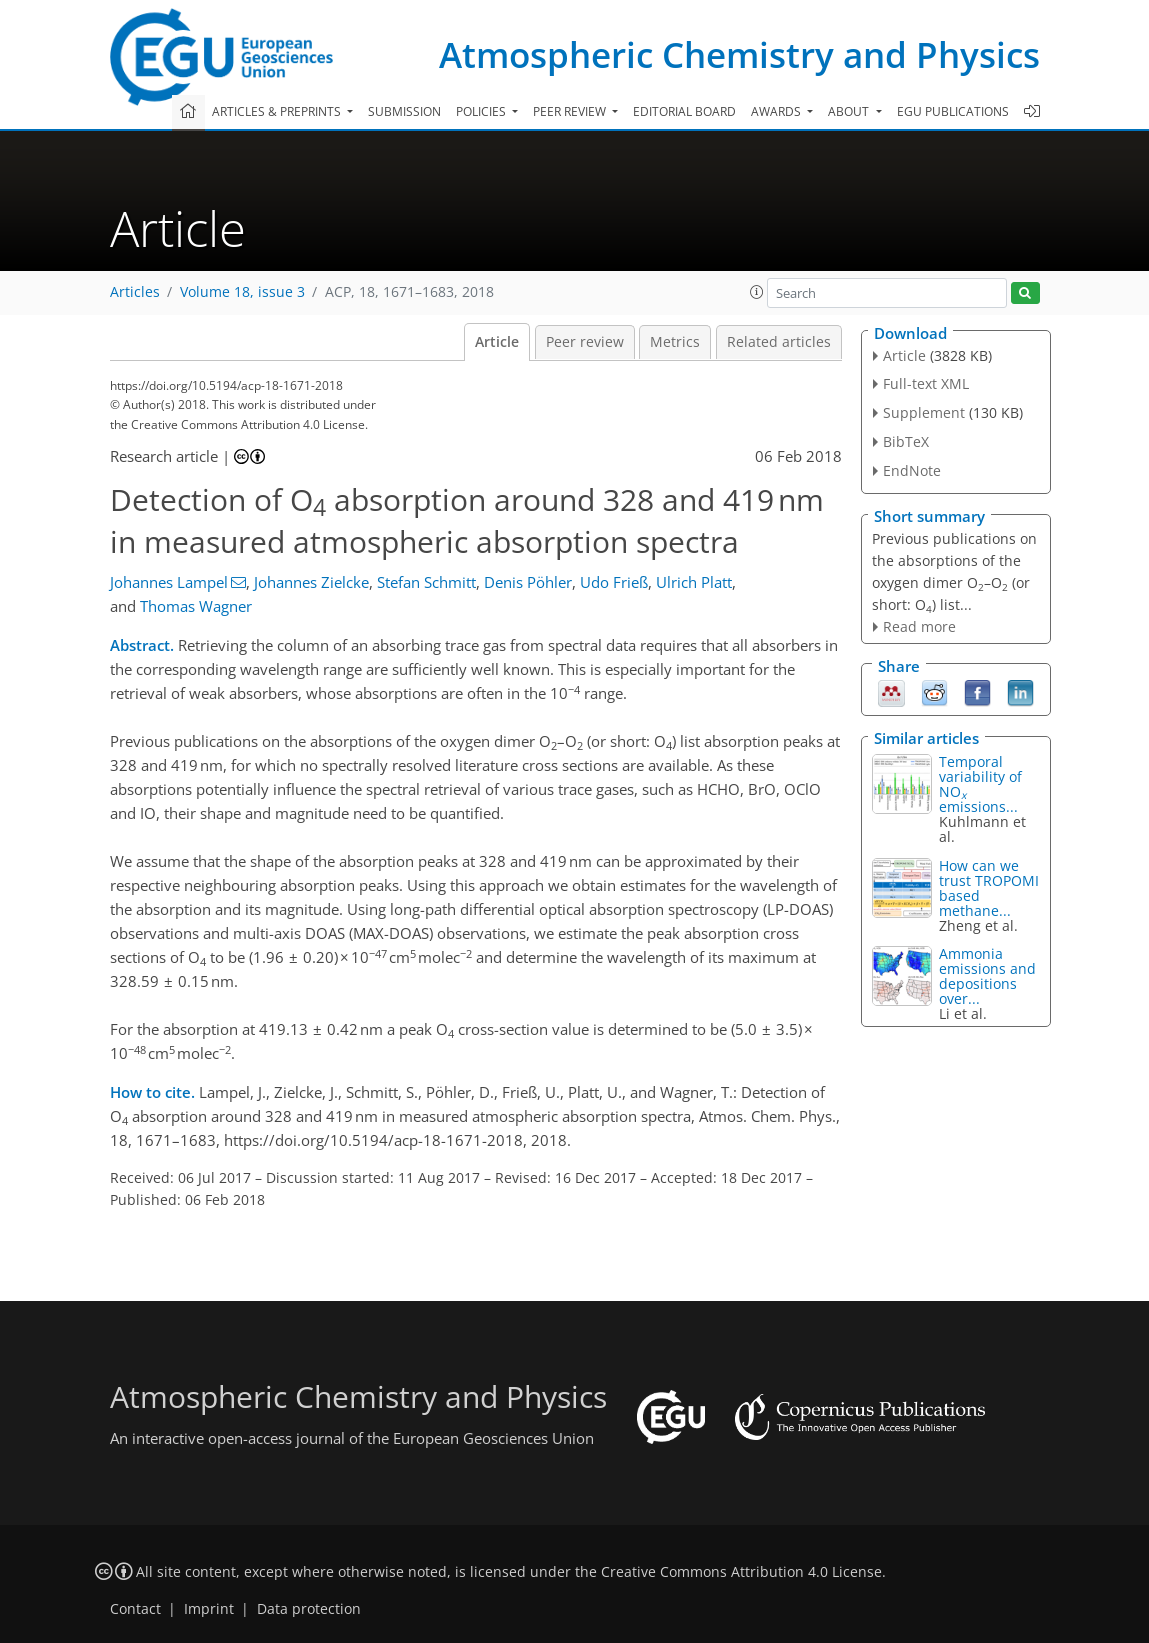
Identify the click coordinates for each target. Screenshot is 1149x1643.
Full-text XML (926, 383)
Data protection (309, 1609)
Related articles (779, 342)
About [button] (850, 111)
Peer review (585, 342)
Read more (919, 626)
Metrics (675, 342)
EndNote (912, 470)
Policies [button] (482, 111)
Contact (135, 1609)
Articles (135, 292)
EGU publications (953, 111)
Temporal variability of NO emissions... (980, 784)
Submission (404, 111)
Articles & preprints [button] (278, 111)
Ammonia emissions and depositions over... (987, 976)
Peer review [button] (571, 111)
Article (497, 342)
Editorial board (684, 111)
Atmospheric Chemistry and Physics (739, 54)
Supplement (924, 412)
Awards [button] (777, 111)
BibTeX (906, 441)
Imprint (209, 1609)
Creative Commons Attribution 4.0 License (741, 1572)
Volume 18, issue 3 (242, 292)
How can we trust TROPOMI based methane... (989, 888)
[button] (757, 292)
